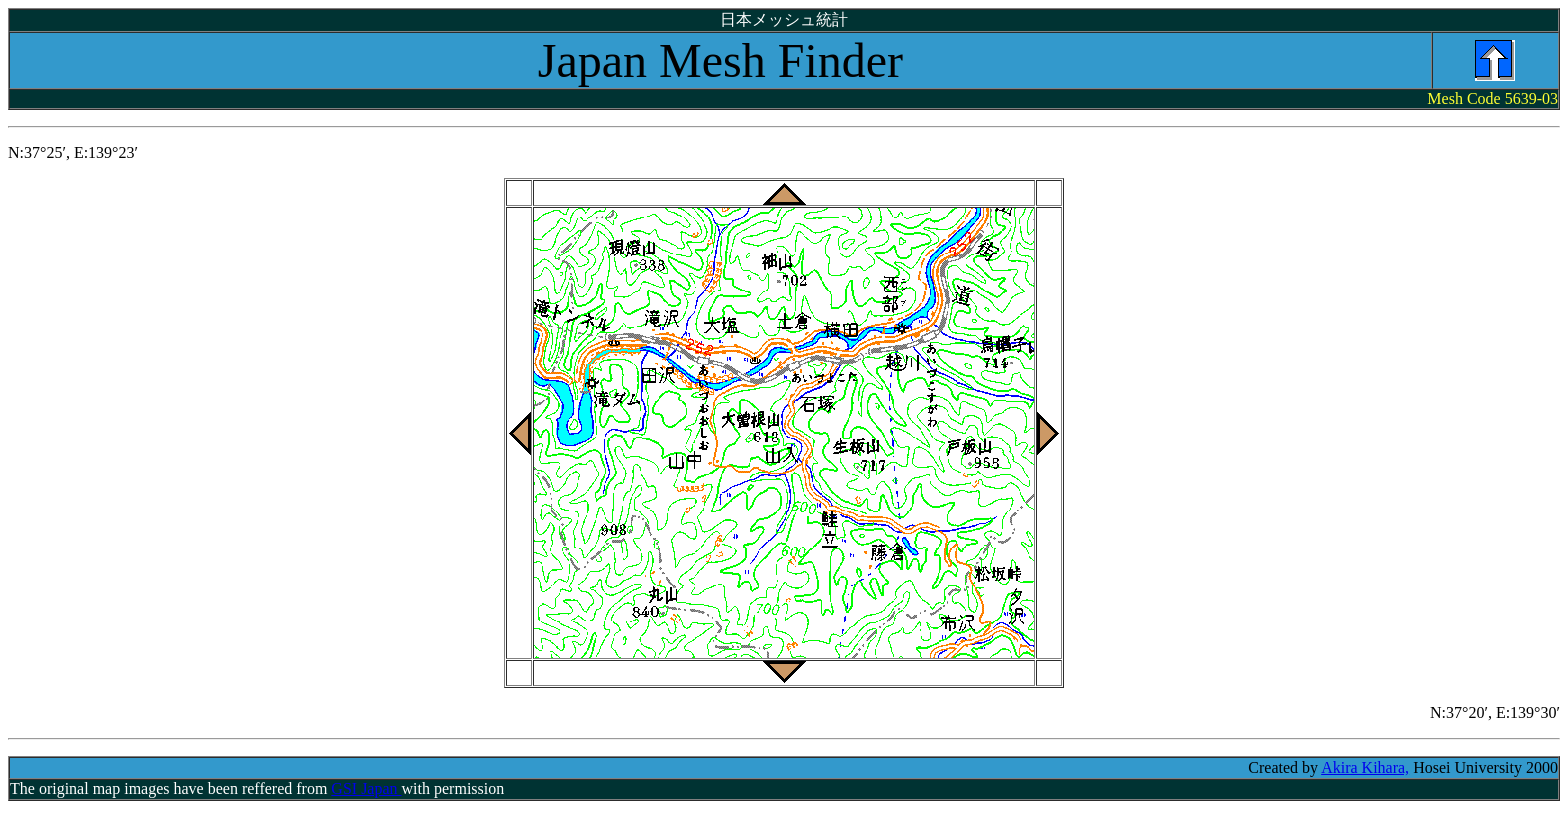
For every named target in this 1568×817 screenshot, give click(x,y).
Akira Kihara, (1365, 767)
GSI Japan (366, 788)
